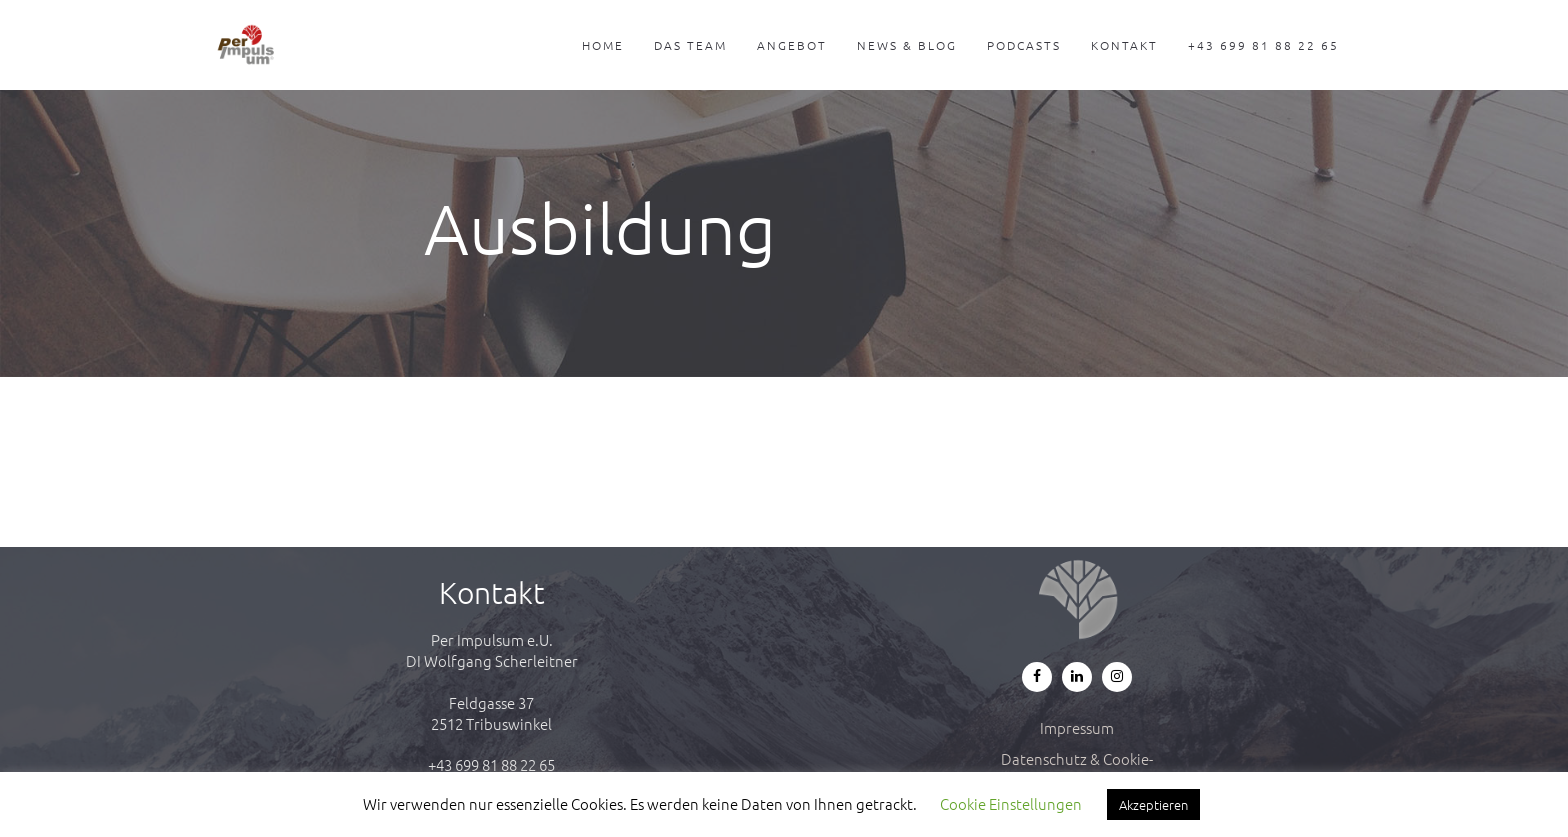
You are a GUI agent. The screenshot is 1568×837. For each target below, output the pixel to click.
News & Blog (907, 45)
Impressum (1077, 727)
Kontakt (1124, 45)
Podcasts (1024, 45)
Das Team (690, 45)
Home (603, 45)
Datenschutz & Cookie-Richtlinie (1077, 769)
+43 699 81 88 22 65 (1263, 45)
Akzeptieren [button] (1153, 804)
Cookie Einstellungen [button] (1011, 803)
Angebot (792, 45)
